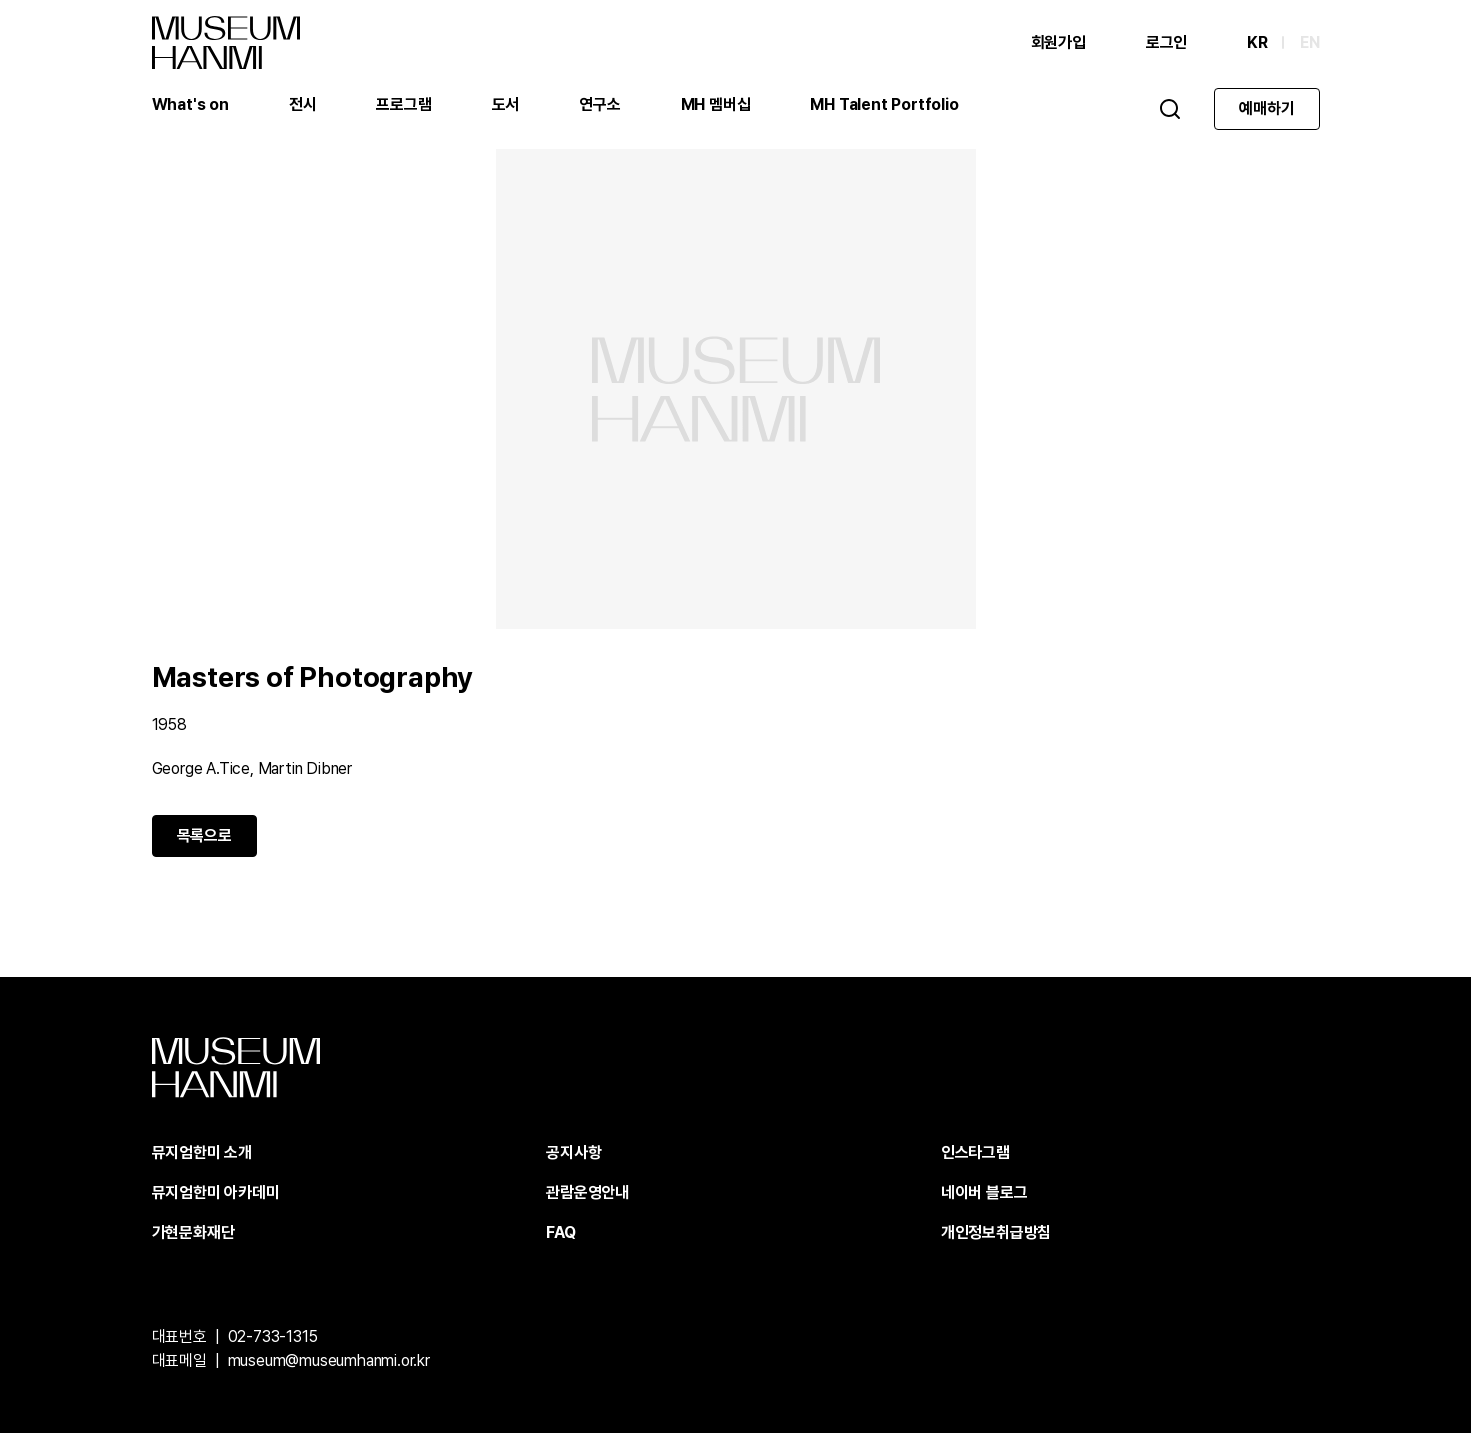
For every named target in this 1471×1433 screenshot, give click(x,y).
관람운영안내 (587, 1192)
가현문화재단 (193, 1232)
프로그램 (403, 104)
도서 (506, 104)
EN (1310, 42)
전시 (303, 104)
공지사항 (573, 1152)
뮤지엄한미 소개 (202, 1152)
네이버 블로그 (984, 1192)
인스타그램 (975, 1152)
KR (1257, 42)
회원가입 (1058, 42)
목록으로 (204, 835)
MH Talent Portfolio (884, 104)
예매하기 (1266, 108)
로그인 (1166, 42)
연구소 (599, 104)
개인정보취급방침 (996, 1232)
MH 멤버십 (716, 104)
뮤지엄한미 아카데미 (216, 1192)
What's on (190, 104)
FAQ (560, 1232)
